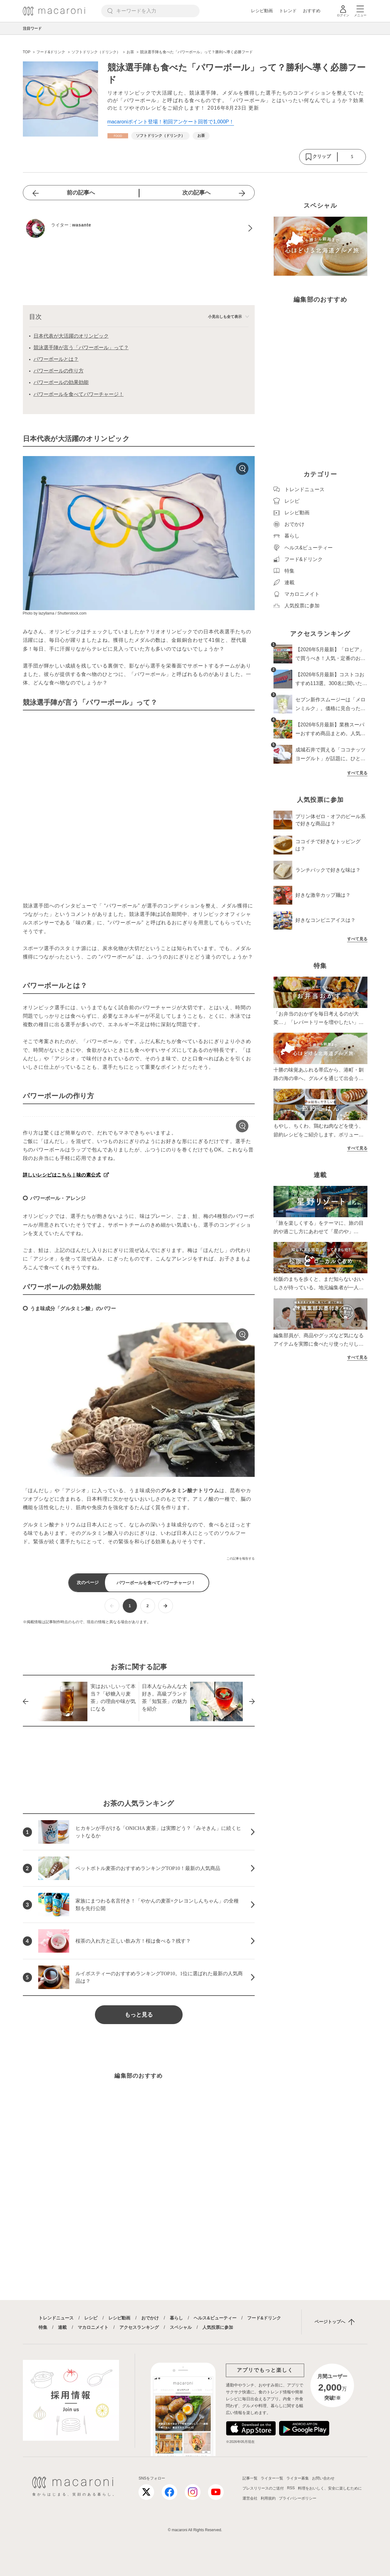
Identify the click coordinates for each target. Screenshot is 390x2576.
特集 (43, 2327)
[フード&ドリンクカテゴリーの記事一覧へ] (117, 136)
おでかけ (150, 2317)
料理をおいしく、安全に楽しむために (330, 2488)
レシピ (90, 2317)
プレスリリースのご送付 (263, 2488)
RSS (291, 2488)
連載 (62, 2327)
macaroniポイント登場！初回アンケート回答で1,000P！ (170, 121)
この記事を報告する (240, 1558)
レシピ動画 (262, 10)
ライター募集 (297, 2478)
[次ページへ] (165, 1605)
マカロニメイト (93, 2327)
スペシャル (181, 2327)
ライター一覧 (272, 2478)
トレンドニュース (56, 2317)
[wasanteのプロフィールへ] (139, 228)
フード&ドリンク (264, 2317)
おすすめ (311, 10)
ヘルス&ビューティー (215, 2317)
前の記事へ (81, 193)
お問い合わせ (323, 2478)
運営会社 (249, 2498)
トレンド (288, 10)
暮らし (176, 2317)
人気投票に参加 (217, 2327)
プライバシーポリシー (297, 2498)
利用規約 (268, 2498)
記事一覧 (249, 2478)
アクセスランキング (139, 2327)
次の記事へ (196, 193)
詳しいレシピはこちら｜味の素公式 (62, 1174)
